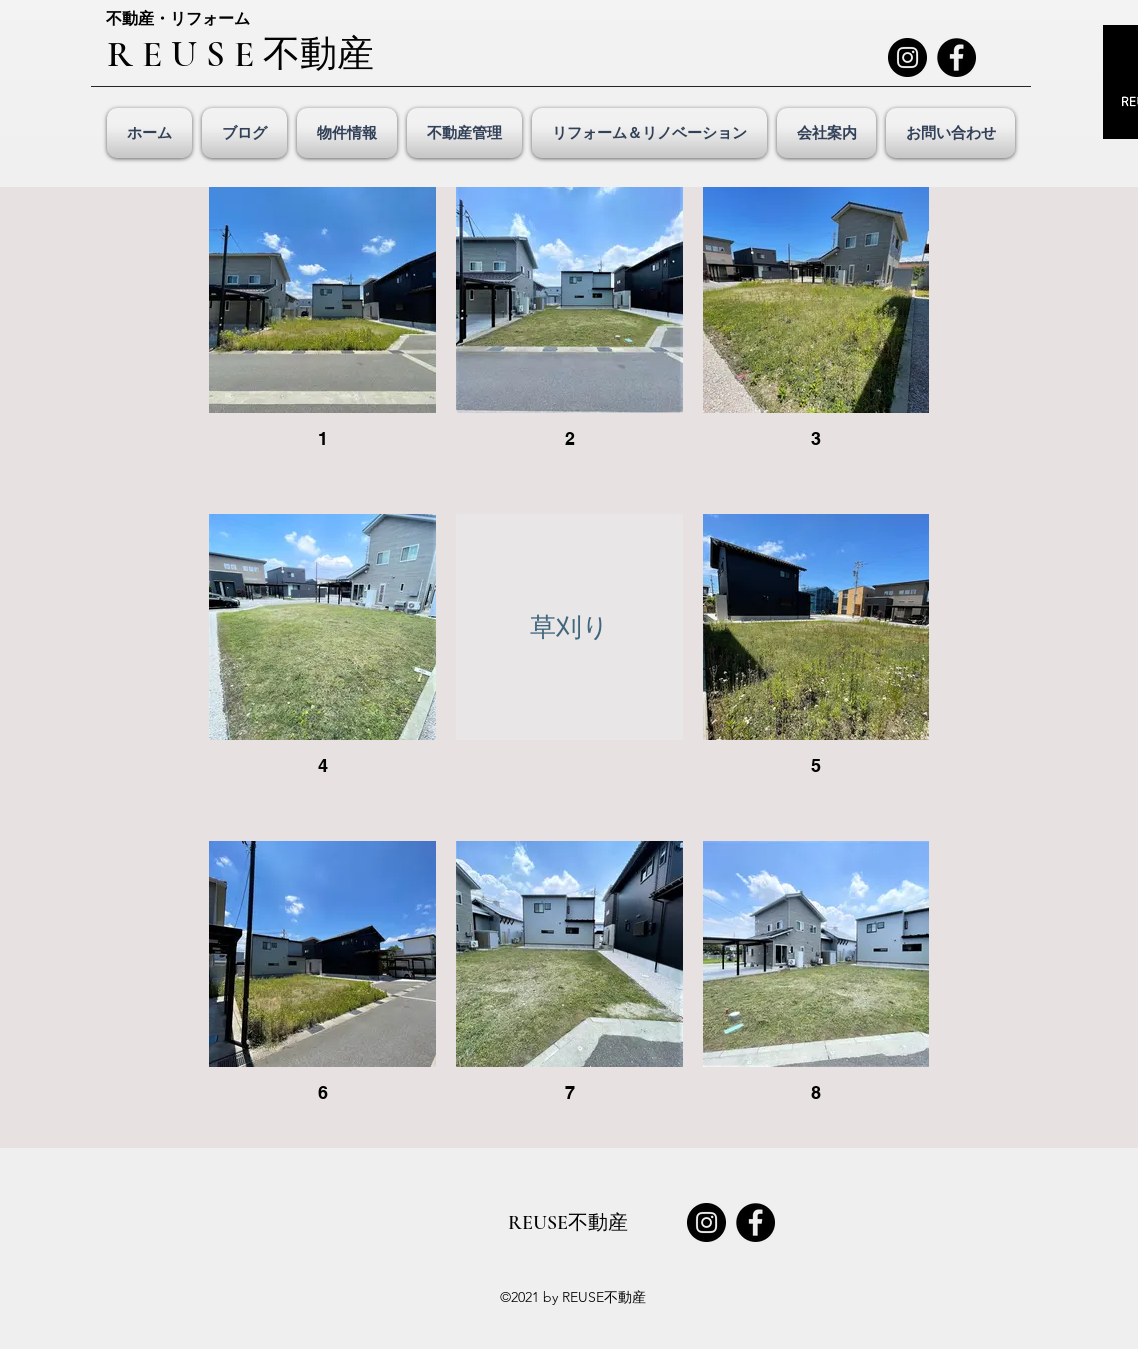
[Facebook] (956, 57)
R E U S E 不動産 (240, 54)
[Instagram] (907, 57)
